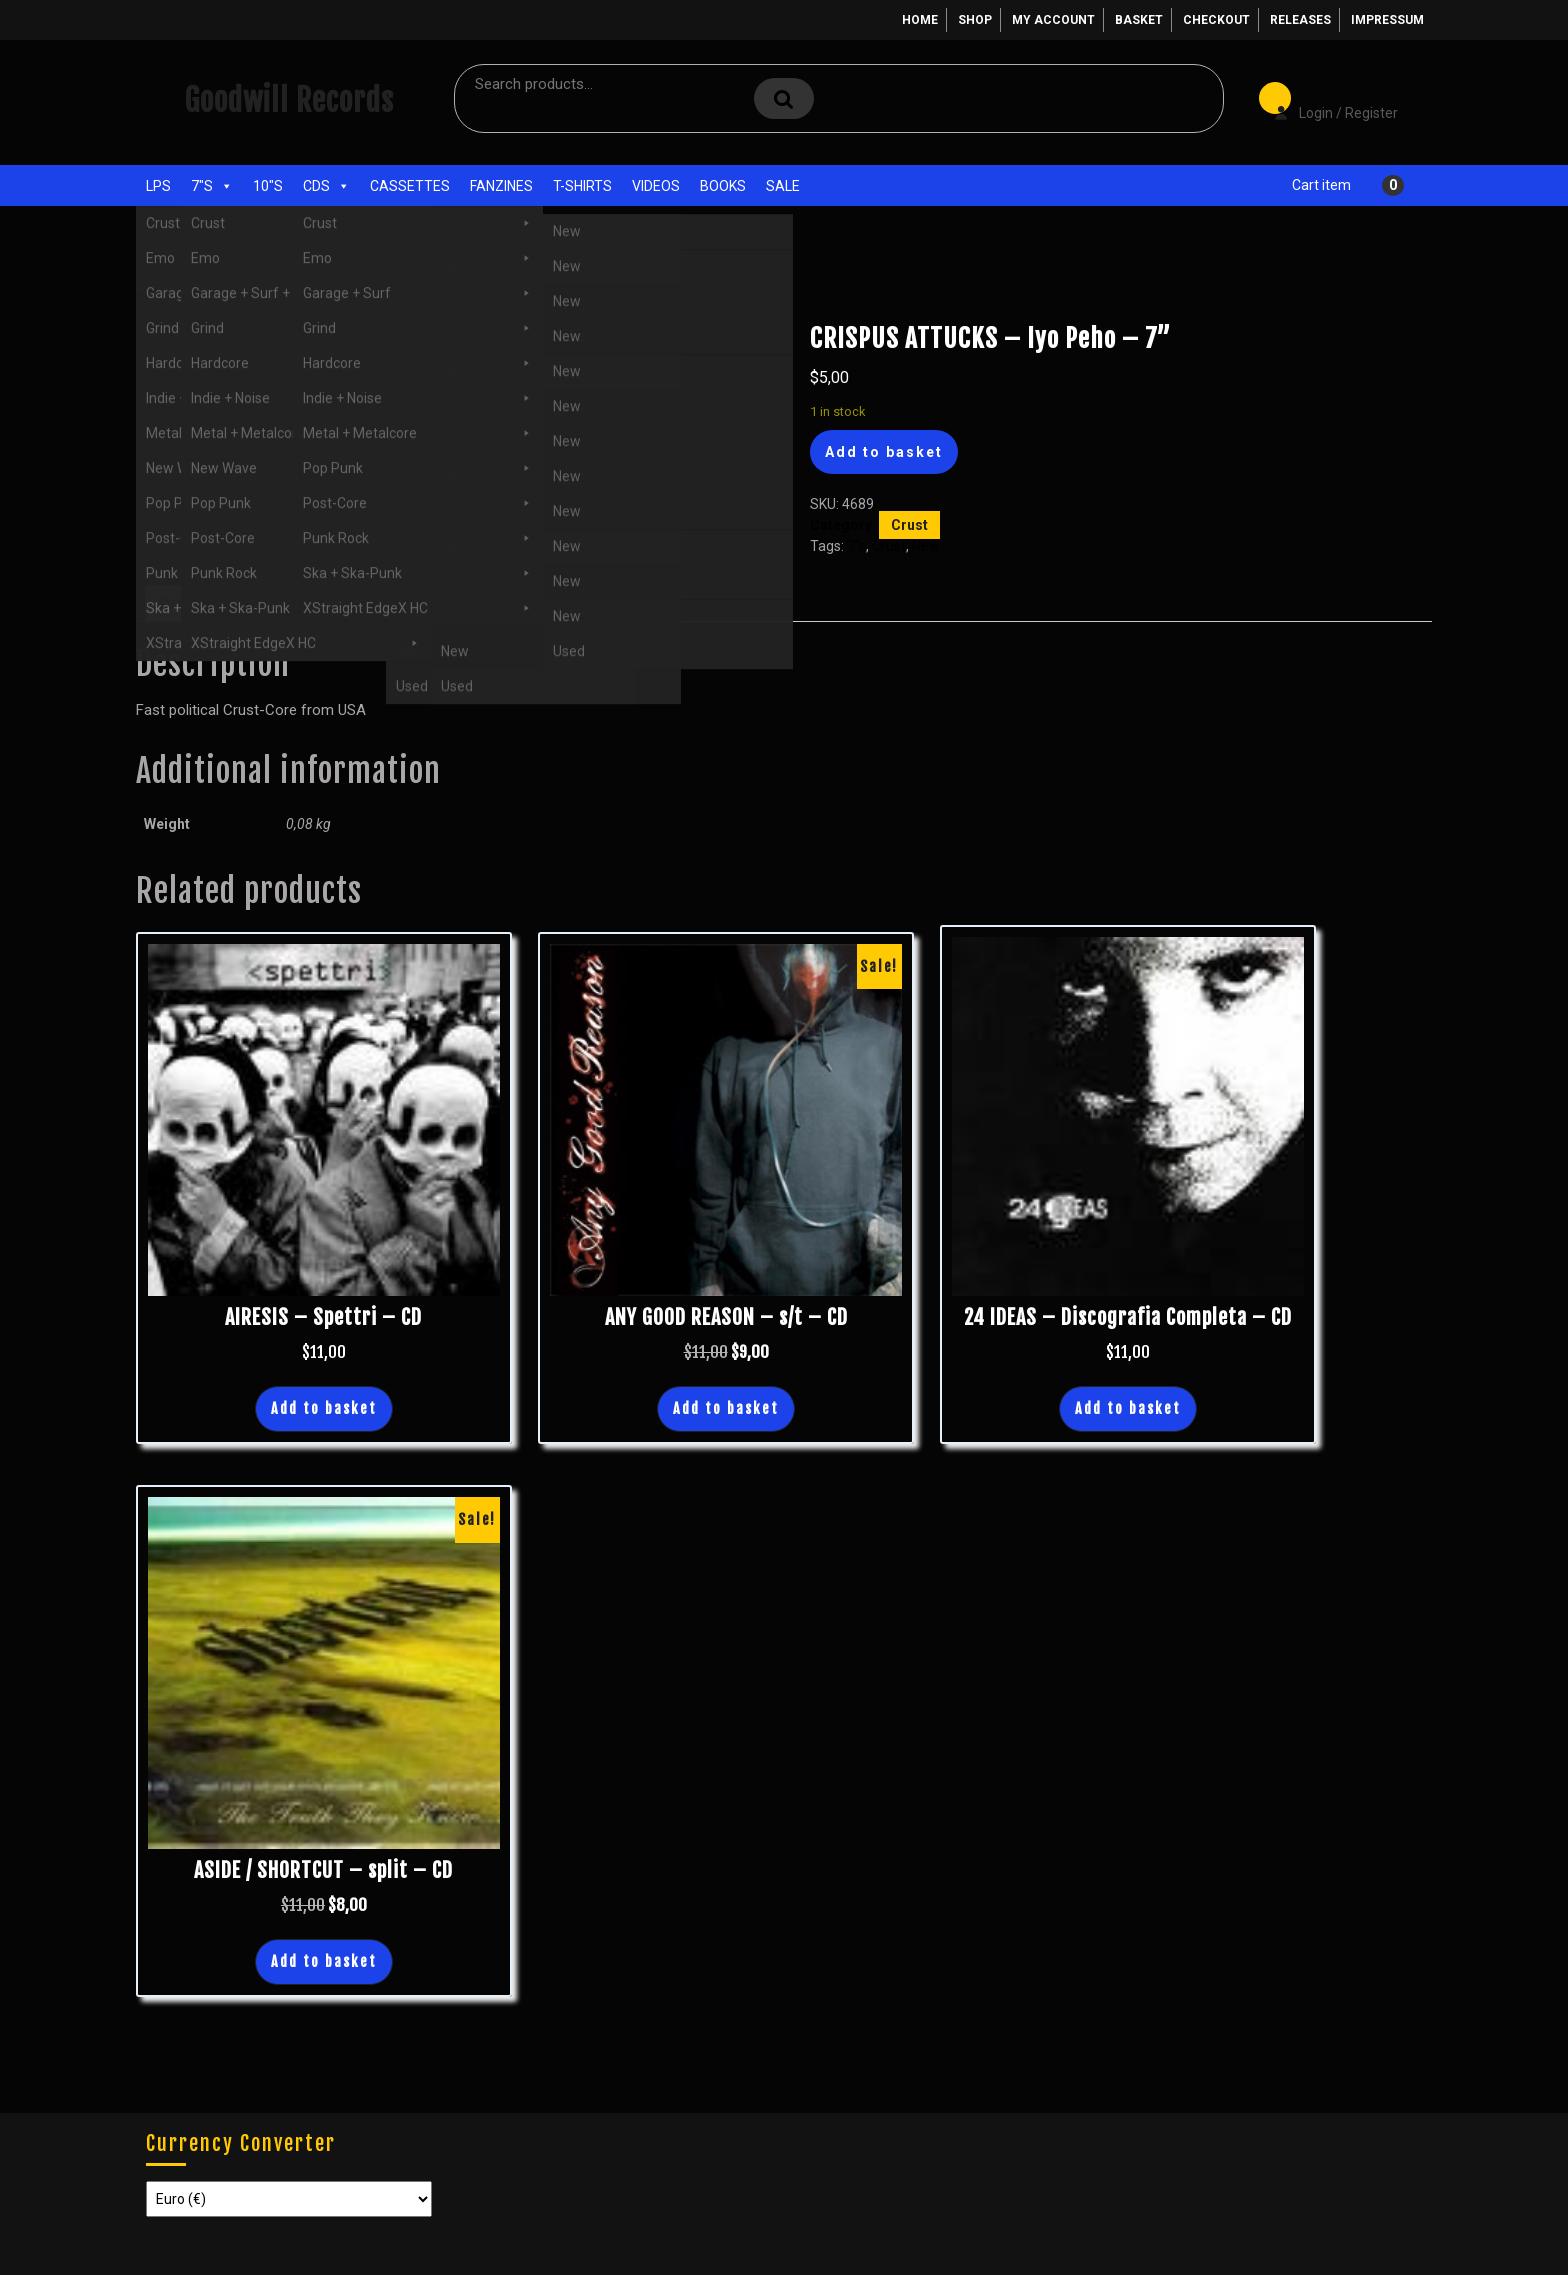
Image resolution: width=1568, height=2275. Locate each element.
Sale (783, 186)
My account (1053, 20)
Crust (267, 288)
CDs (326, 186)
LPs (158, 186)
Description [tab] (199, 603)
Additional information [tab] (336, 603)
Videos (656, 186)
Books (723, 186)
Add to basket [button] (324, 1408)
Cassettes (410, 186)
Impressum (1387, 20)
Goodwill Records (289, 100)
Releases (1300, 20)
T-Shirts (582, 186)
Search (784, 98)
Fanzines (501, 186)
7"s (212, 186)
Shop (975, 20)
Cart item (1321, 185)
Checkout (1216, 20)
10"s (268, 186)
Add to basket (884, 452)
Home (920, 20)
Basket (1139, 20)
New (926, 546)
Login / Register (1326, 99)
